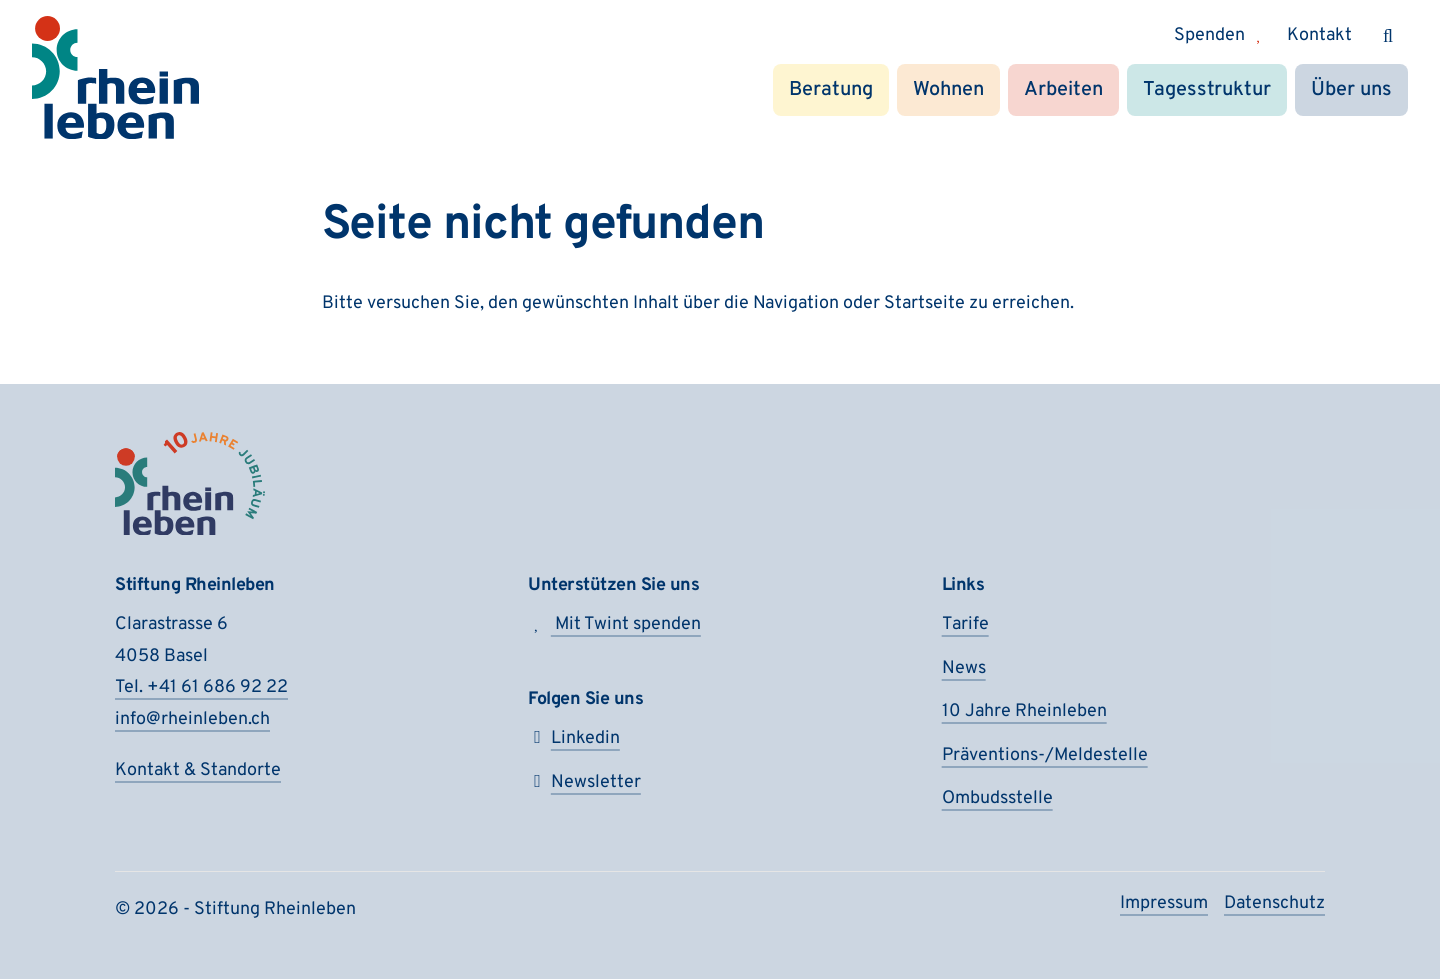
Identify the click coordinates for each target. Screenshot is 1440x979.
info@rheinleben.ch (192, 719)
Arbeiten (1063, 90)
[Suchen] (1388, 36)
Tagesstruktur (1207, 90)
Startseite (924, 303)
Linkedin (574, 738)
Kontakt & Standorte (198, 770)
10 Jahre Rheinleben (1024, 711)
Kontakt (1319, 35)
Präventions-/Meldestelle (1045, 755)
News (964, 668)
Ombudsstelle (997, 798)
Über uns (1351, 90)
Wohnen (948, 90)
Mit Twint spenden (614, 624)
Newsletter (584, 782)
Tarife (965, 624)
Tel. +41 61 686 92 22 (201, 687)
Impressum (1164, 903)
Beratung (831, 90)
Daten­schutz (1274, 903)
